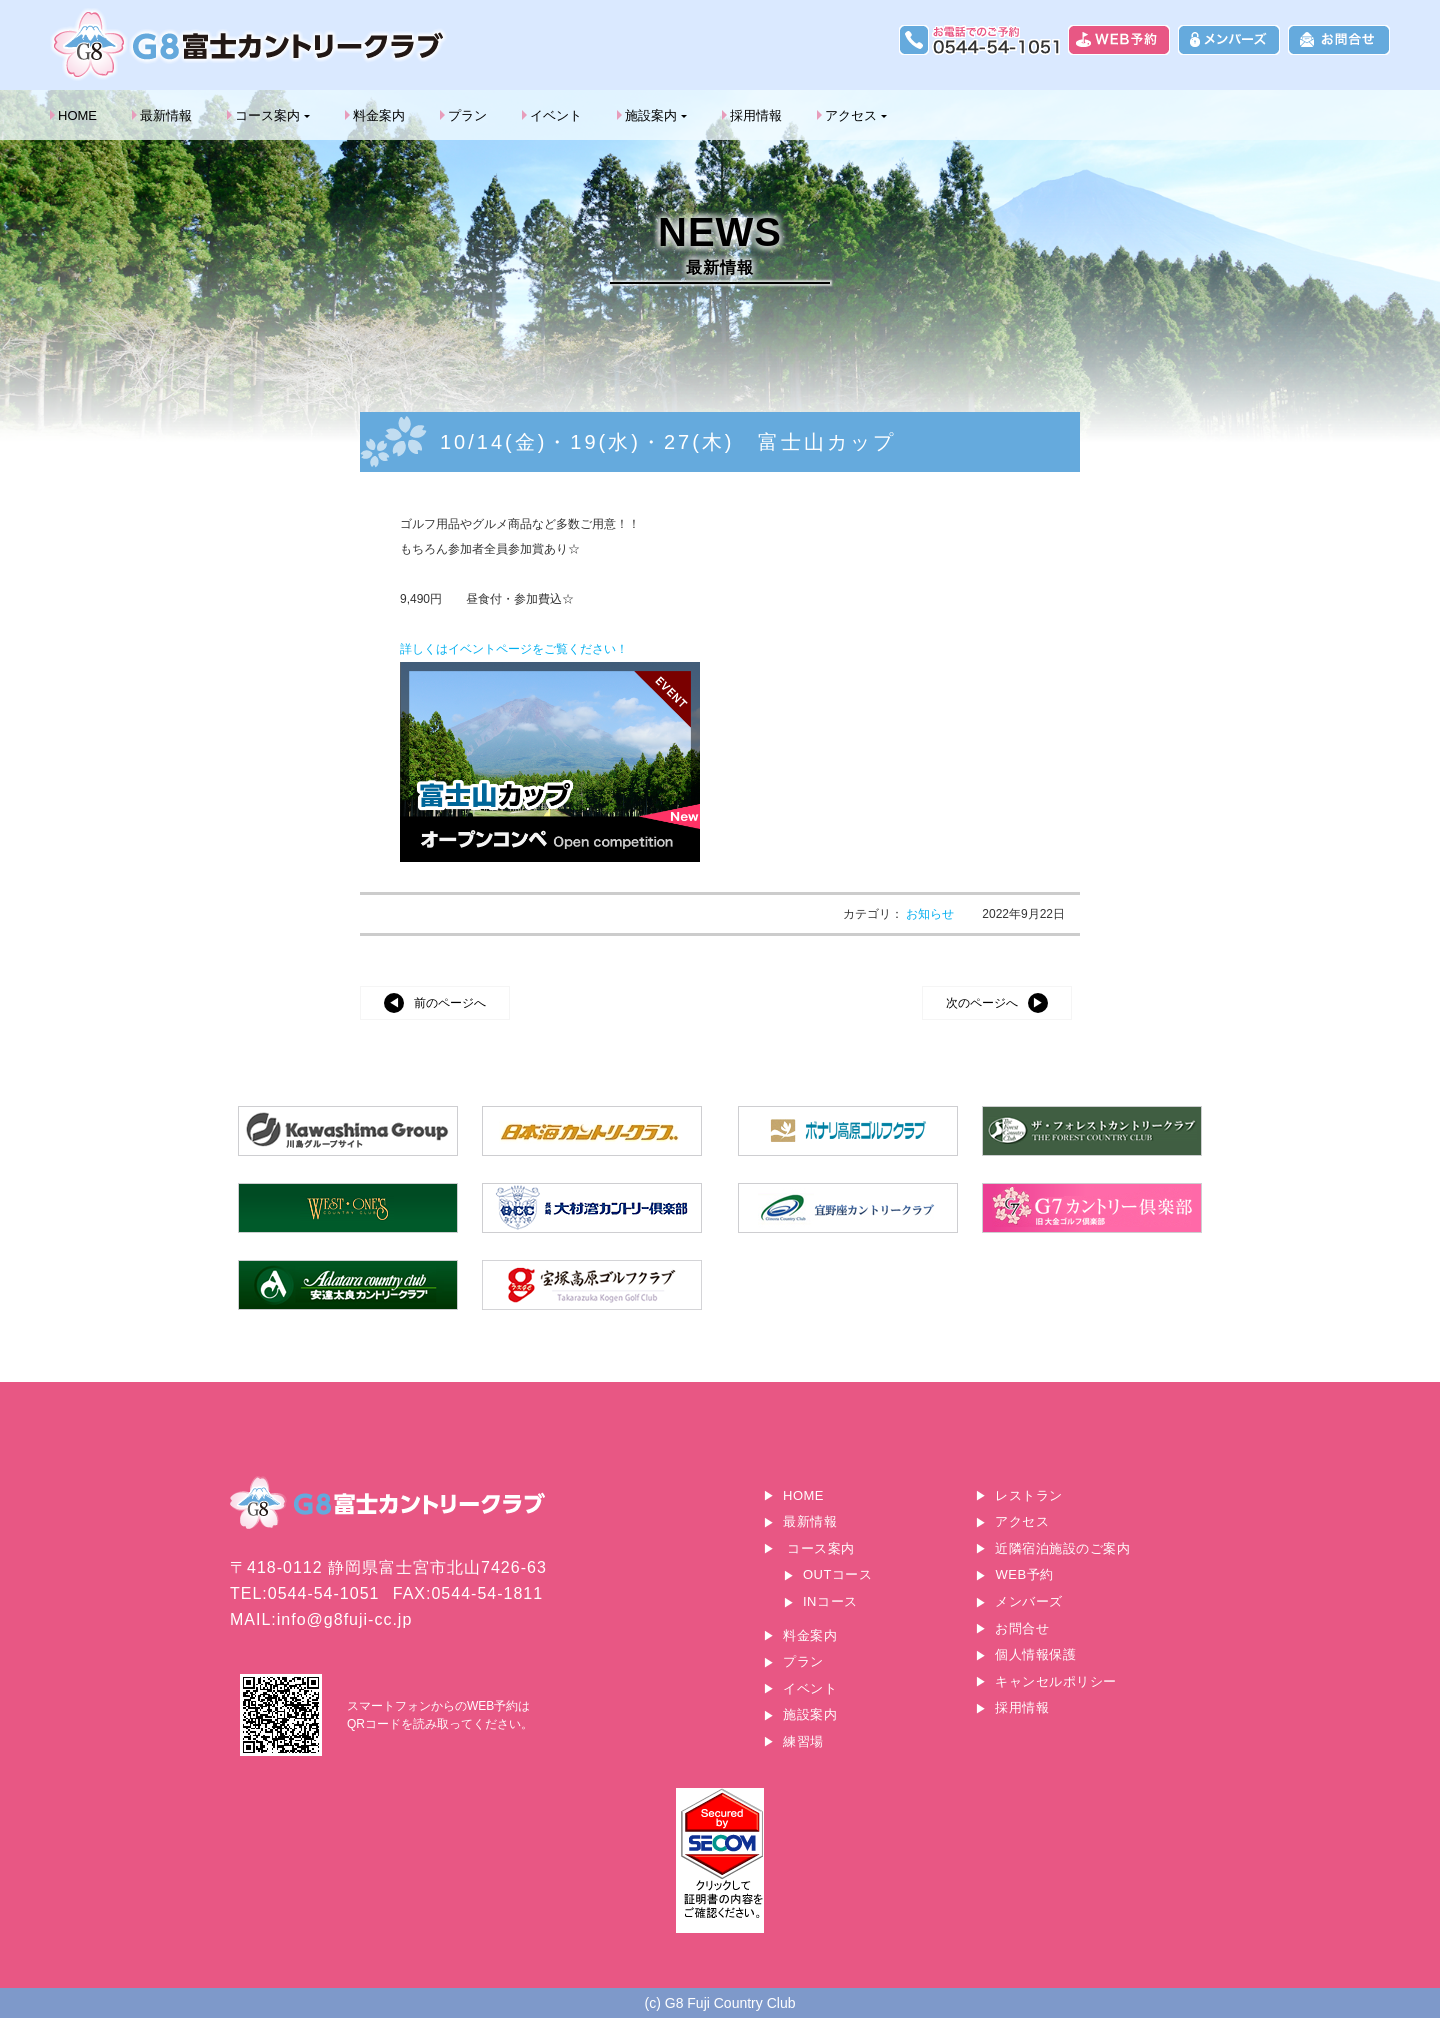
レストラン (1029, 1495)
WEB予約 (1024, 1574)
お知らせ (931, 914)
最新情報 (166, 115)
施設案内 (651, 115)
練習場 (803, 1741)
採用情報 (756, 115)
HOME (77, 115)
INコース (830, 1601)
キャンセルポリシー (1056, 1681)
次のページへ (982, 1003)
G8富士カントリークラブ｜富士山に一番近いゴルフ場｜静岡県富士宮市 (250, 44)
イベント (556, 115)
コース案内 (267, 115)
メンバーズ (1029, 1601)
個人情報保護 (1035, 1654)
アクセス (851, 115)
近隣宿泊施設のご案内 (1062, 1548)
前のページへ (450, 1003)
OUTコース (837, 1574)
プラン (467, 115)
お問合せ (1022, 1628)
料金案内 (379, 115)
